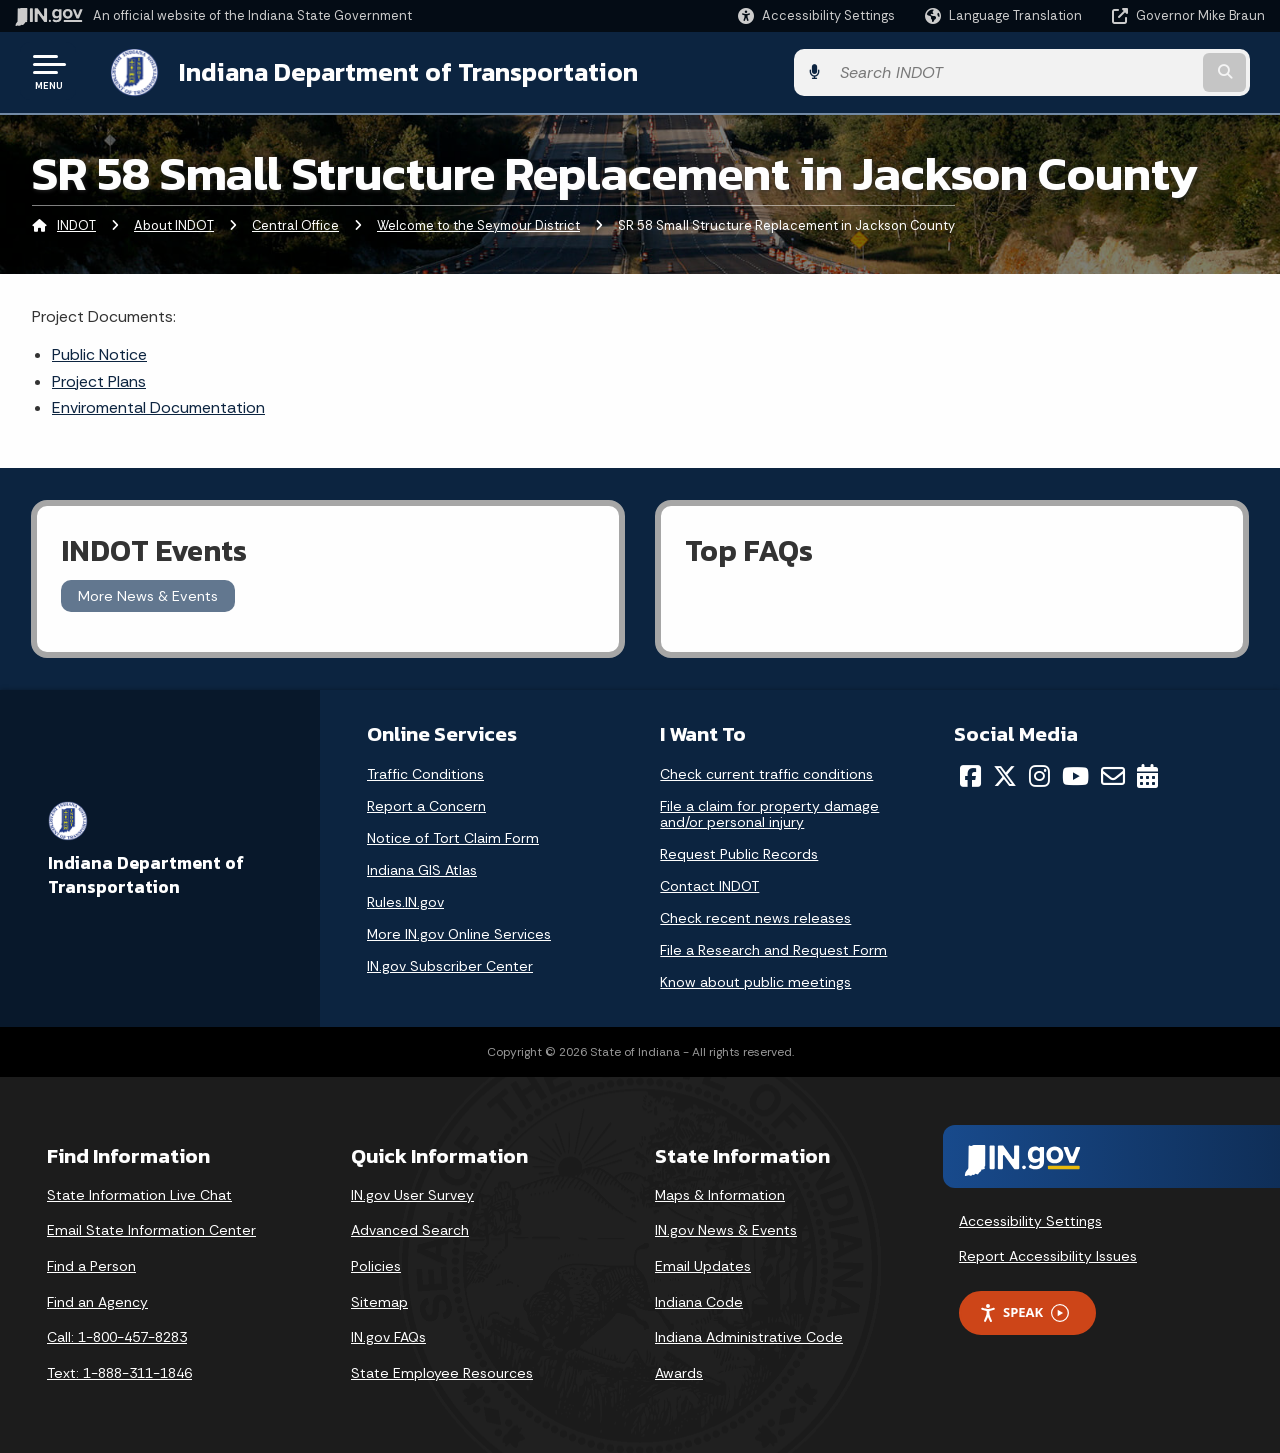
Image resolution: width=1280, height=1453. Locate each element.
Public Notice (99, 352)
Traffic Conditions (425, 772)
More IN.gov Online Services (459, 932)
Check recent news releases (755, 916)
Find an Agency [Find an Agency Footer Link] (97, 1300)
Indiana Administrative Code (749, 1335)
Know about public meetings (755, 980)
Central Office (295, 224)
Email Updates (703, 1264)
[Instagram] (1039, 774)
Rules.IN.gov (405, 900)
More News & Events (148, 594)
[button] (816, 15)
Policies (376, 1264)
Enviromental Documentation (158, 405)
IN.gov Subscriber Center (450, 964)
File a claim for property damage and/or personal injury (769, 812)
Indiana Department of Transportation (391, 71)
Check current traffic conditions (766, 772)
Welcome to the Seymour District (478, 224)
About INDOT (174, 224)
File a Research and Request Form (773, 948)
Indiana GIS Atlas (422, 868)
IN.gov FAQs (388, 1335)
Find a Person (91, 1264)
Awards (679, 1371)
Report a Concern (426, 804)
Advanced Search (410, 1228)
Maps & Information (720, 1193)
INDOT (76, 224)
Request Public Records (739, 852)
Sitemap (379, 1300)
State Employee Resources (442, 1371)
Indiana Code (699, 1300)
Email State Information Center (151, 1228)
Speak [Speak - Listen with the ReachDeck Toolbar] (1024, 1310)
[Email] (1113, 774)
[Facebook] (970, 774)
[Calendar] (1147, 774)
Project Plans (99, 379)
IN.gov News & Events (726, 1228)
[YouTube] (1075, 774)
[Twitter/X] (1005, 774)
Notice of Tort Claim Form (453, 836)
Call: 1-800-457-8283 (117, 1335)
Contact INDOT (709, 884)
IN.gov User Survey (412, 1193)
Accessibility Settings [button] (1030, 1219)
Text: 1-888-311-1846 (119, 1371)
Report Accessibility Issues (1048, 1254)
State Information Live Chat (139, 1193)
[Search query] (1122, 71)
